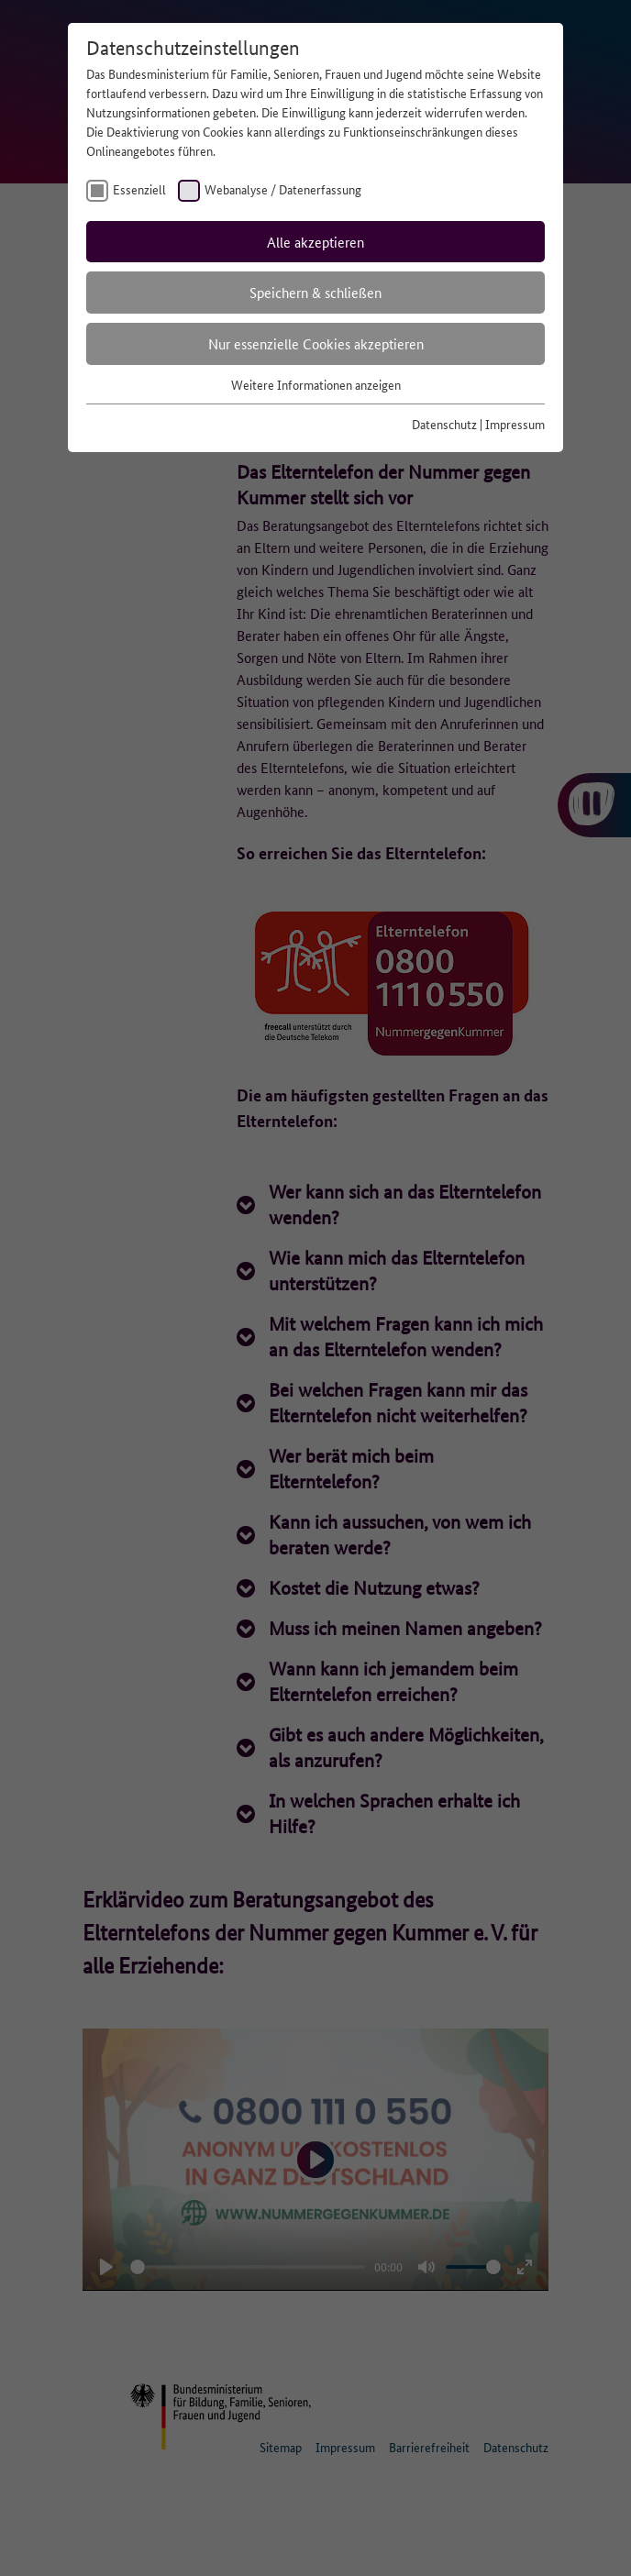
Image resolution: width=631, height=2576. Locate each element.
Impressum (515, 424)
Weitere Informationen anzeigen (316, 384)
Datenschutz (444, 424)
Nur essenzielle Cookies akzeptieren (316, 343)
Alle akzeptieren (315, 241)
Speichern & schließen (315, 292)
